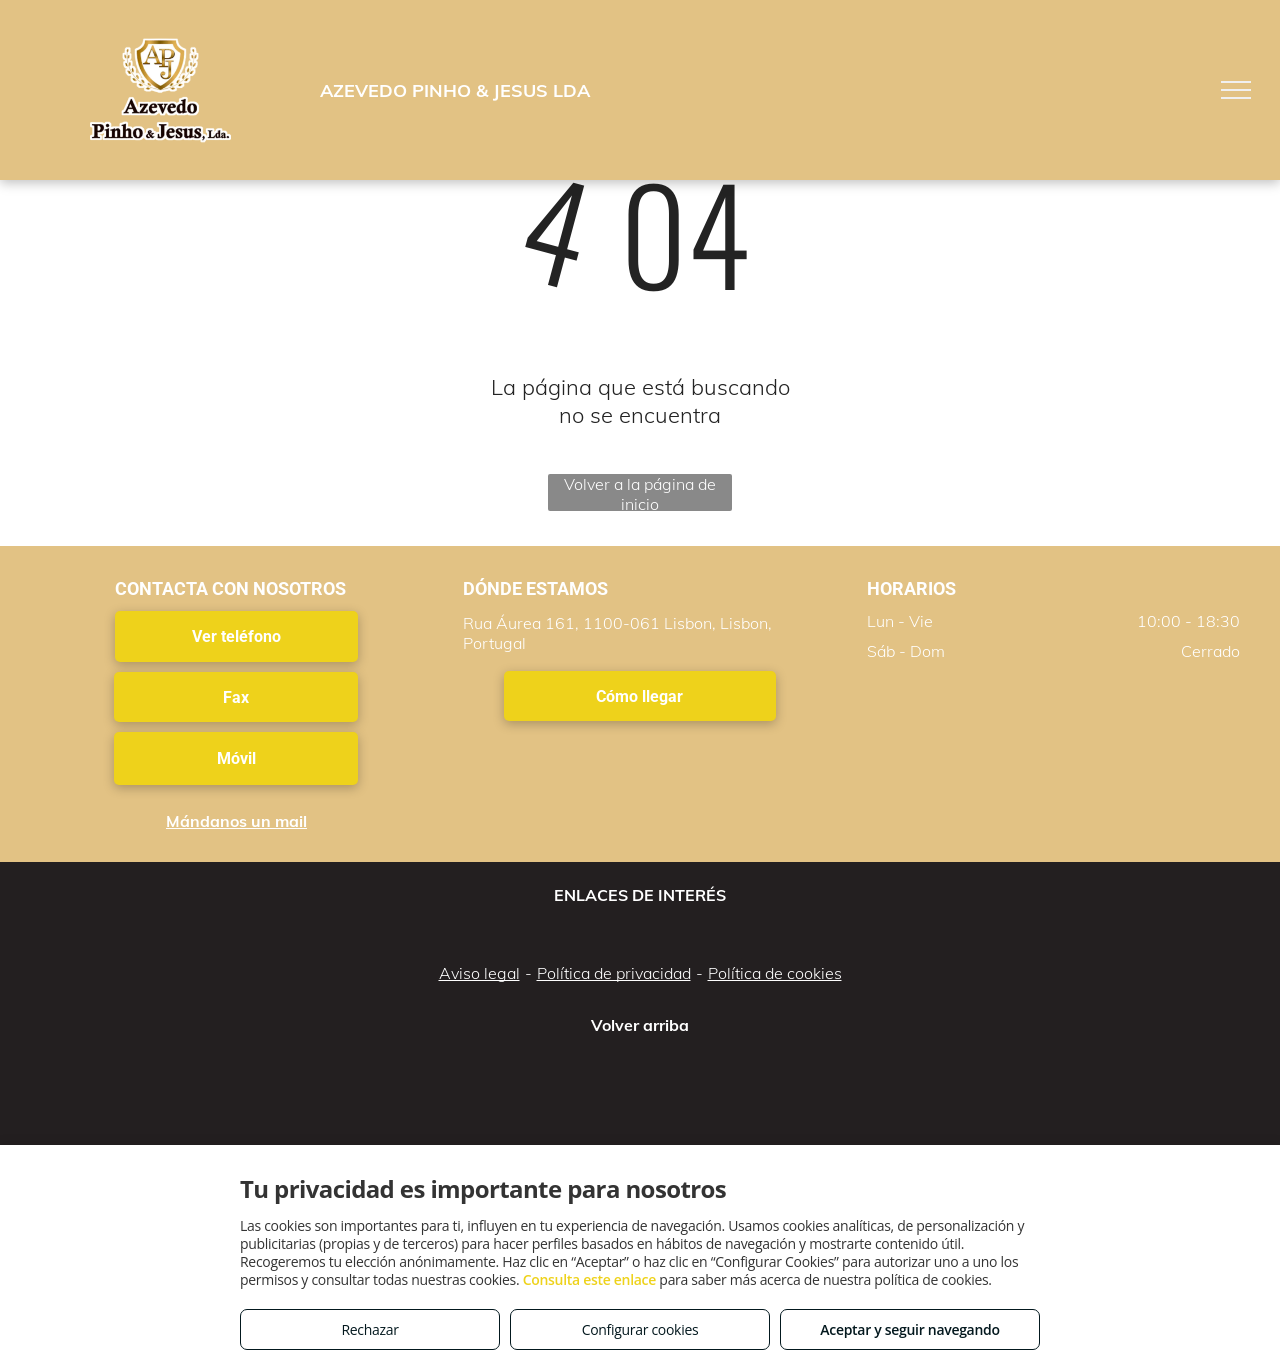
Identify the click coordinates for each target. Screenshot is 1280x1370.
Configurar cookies (640, 1329)
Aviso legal (479, 973)
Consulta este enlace (589, 1279)
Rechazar (369, 1329)
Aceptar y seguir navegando (909, 1329)
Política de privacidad (614, 973)
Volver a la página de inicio (640, 492)
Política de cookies (775, 973)
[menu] (1236, 90)
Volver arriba (640, 1025)
